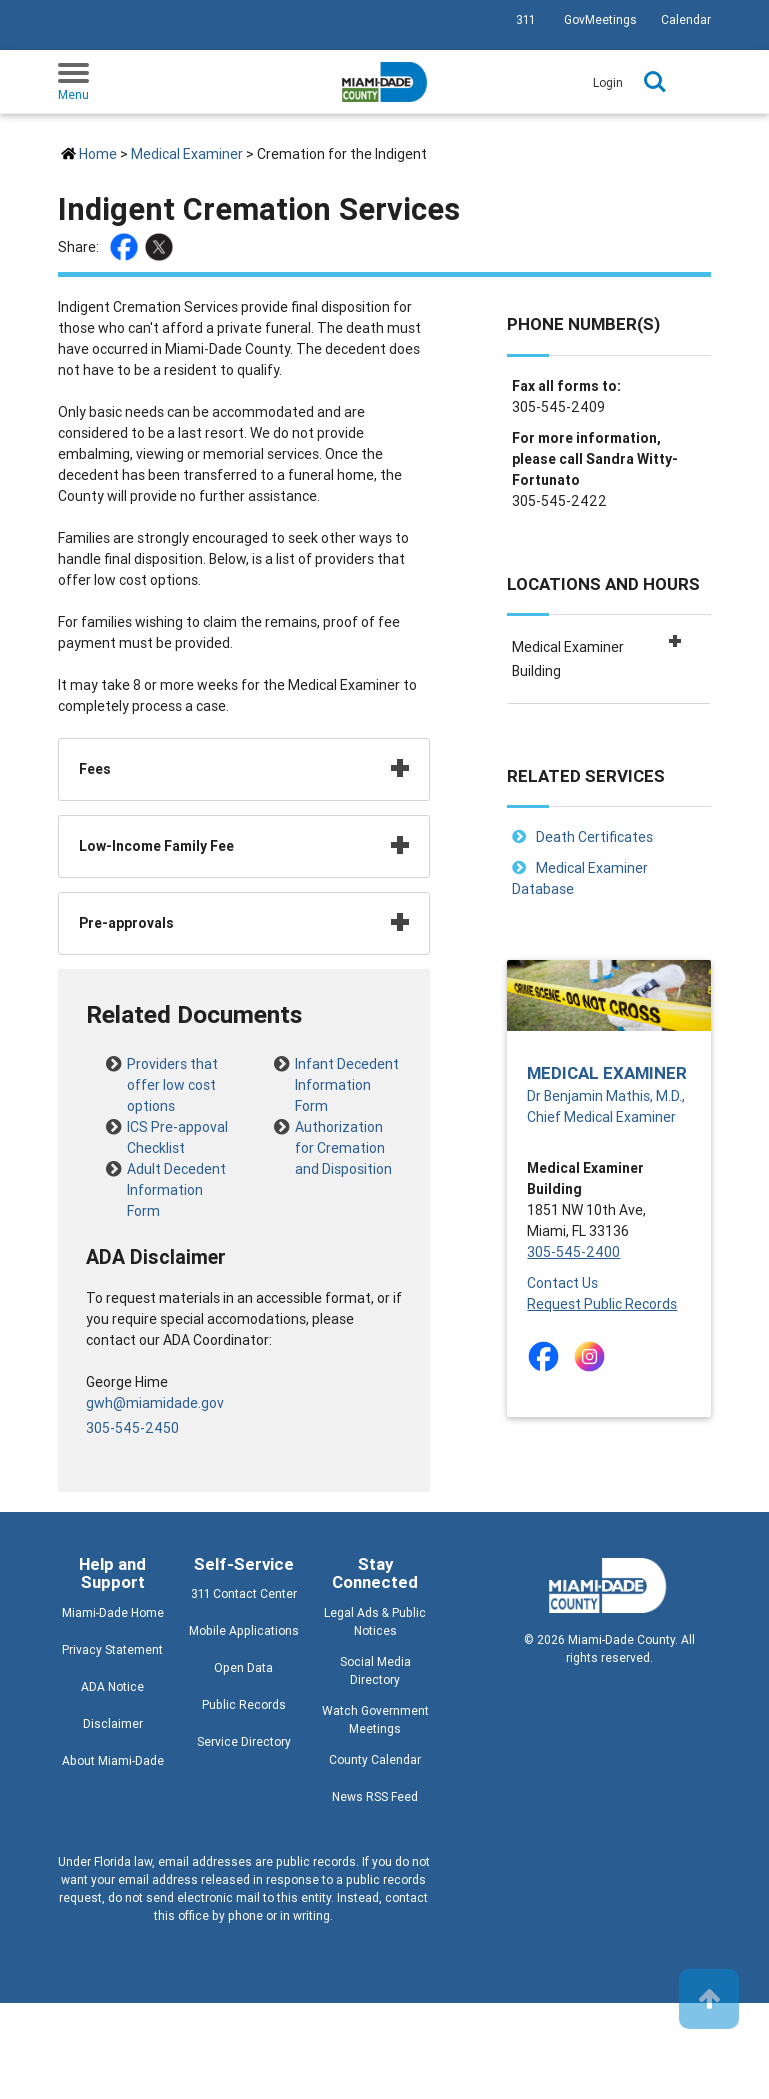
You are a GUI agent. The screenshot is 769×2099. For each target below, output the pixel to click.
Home (98, 154)
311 (525, 19)
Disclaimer (113, 1723)
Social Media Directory (375, 1670)
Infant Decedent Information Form (347, 1067)
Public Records (244, 1704)
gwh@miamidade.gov (155, 1403)
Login (608, 82)
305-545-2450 (132, 1428)
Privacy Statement (112, 1649)
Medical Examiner (187, 154)
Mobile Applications (244, 1630)
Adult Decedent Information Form (176, 1172)
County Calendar (375, 1759)
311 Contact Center (244, 1593)
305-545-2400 (573, 1252)
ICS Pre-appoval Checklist (177, 1130)
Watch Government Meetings (375, 1719)
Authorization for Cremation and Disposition (343, 1130)
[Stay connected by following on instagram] (593, 1356)
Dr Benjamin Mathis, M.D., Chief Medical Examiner (606, 1106)
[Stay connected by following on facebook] (547, 1356)
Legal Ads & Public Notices (375, 1621)
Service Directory (244, 1741)
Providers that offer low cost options (172, 1067)
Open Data (243, 1667)
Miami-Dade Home (113, 1612)
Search (655, 82)
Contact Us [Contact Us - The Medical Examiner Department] (562, 1283)
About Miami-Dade (113, 1760)
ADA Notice (112, 1686)
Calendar (686, 19)
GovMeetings (600, 19)
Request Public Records (602, 1304)
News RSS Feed (375, 1796)
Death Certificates (594, 837)
